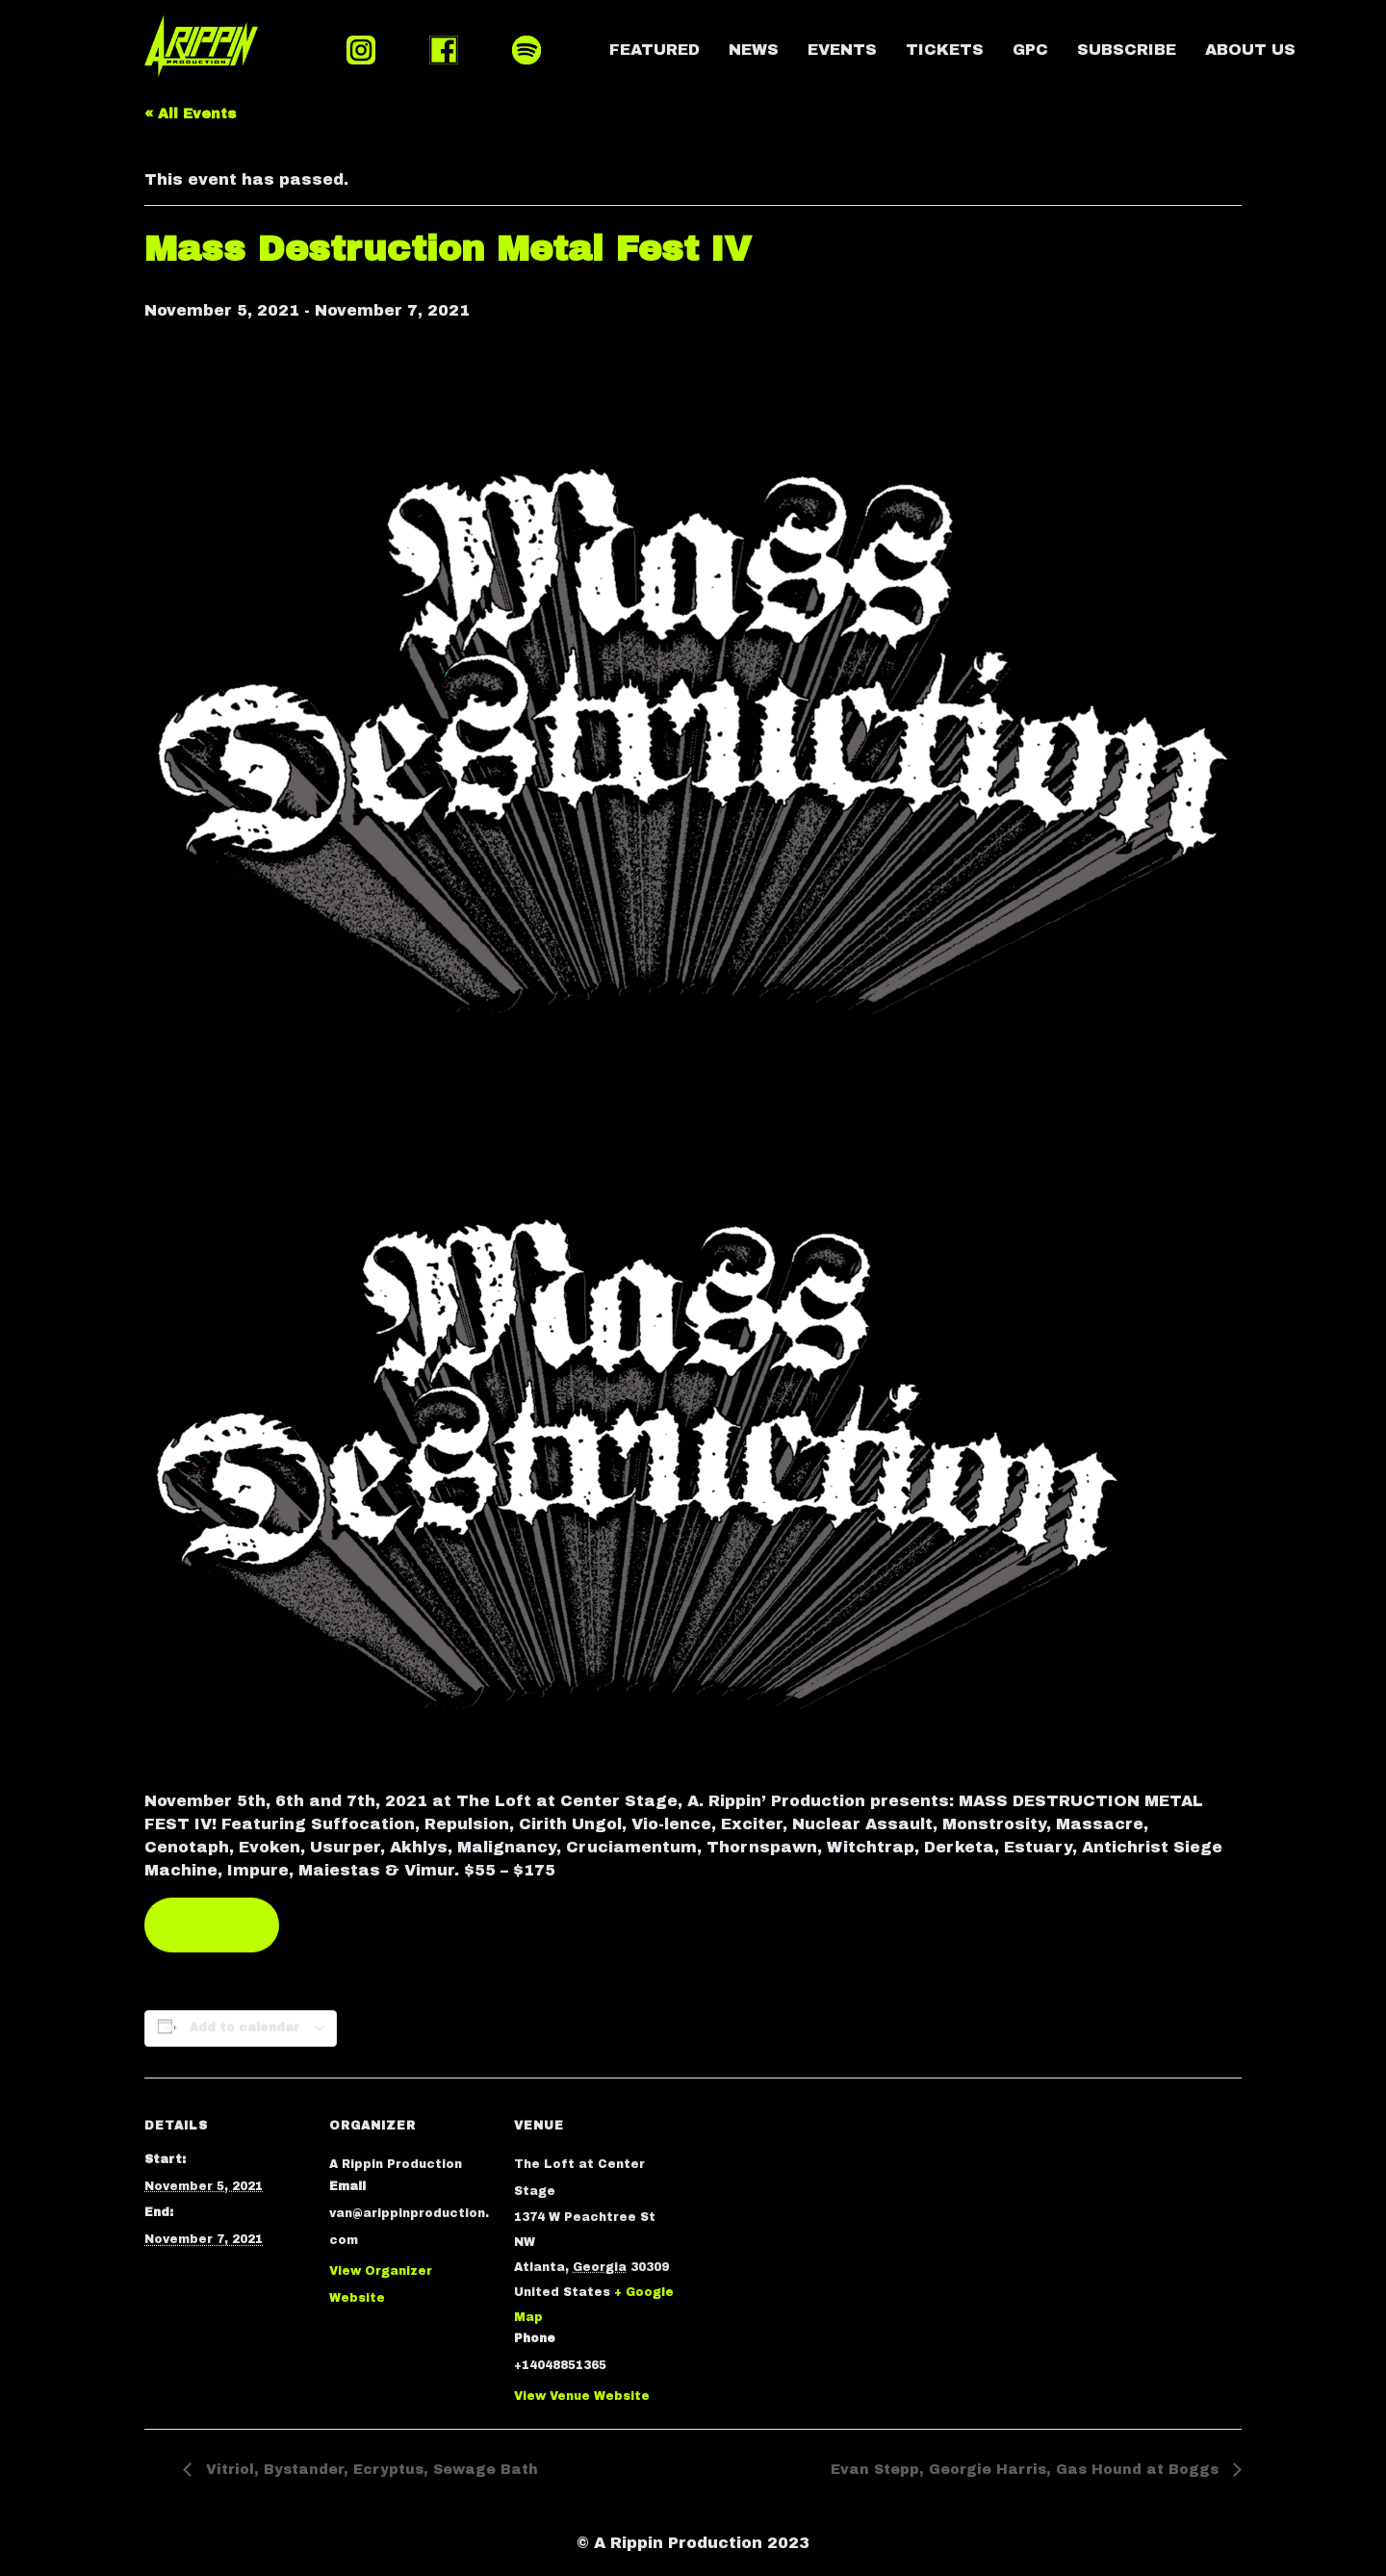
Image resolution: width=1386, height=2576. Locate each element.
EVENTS (842, 49)
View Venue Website (582, 2396)
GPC (1030, 49)
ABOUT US (1250, 49)
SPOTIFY (526, 50)
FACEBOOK (443, 50)
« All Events (190, 114)
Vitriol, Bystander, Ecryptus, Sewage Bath (369, 2469)
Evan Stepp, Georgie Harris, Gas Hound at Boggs (1027, 2469)
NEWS (754, 49)
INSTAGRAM (360, 50)
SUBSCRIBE (1126, 49)
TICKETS (945, 49)
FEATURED (654, 49)
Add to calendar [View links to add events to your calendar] (244, 2027)
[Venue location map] (800, 2209)
